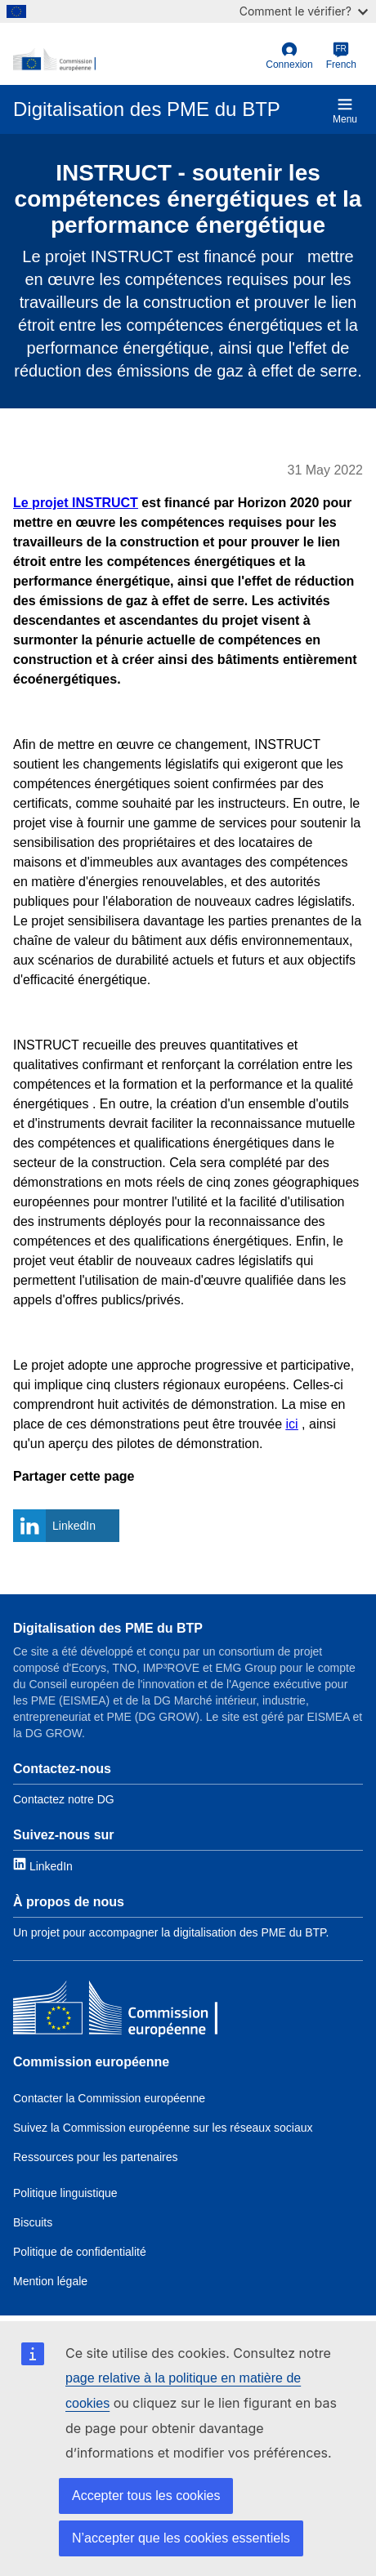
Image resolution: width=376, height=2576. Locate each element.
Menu (345, 110)
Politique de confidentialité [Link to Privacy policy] (79, 2251)
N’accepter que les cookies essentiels (181, 2538)
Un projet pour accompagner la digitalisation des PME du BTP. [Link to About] (171, 1932)
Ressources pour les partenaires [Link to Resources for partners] (95, 2157)
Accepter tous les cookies (146, 2495)
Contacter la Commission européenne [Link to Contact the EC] (109, 2098)
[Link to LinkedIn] (43, 1865)
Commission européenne (91, 2062)
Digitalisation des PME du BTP (108, 1628)
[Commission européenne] (115, 2011)
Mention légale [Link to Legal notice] (50, 2281)
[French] (341, 56)
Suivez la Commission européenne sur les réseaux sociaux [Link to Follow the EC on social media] (163, 2127)
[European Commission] (136, 59)
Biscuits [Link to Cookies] (32, 2222)
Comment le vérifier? (303, 11)
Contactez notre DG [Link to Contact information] (63, 1799)
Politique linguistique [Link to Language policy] (65, 2192)
